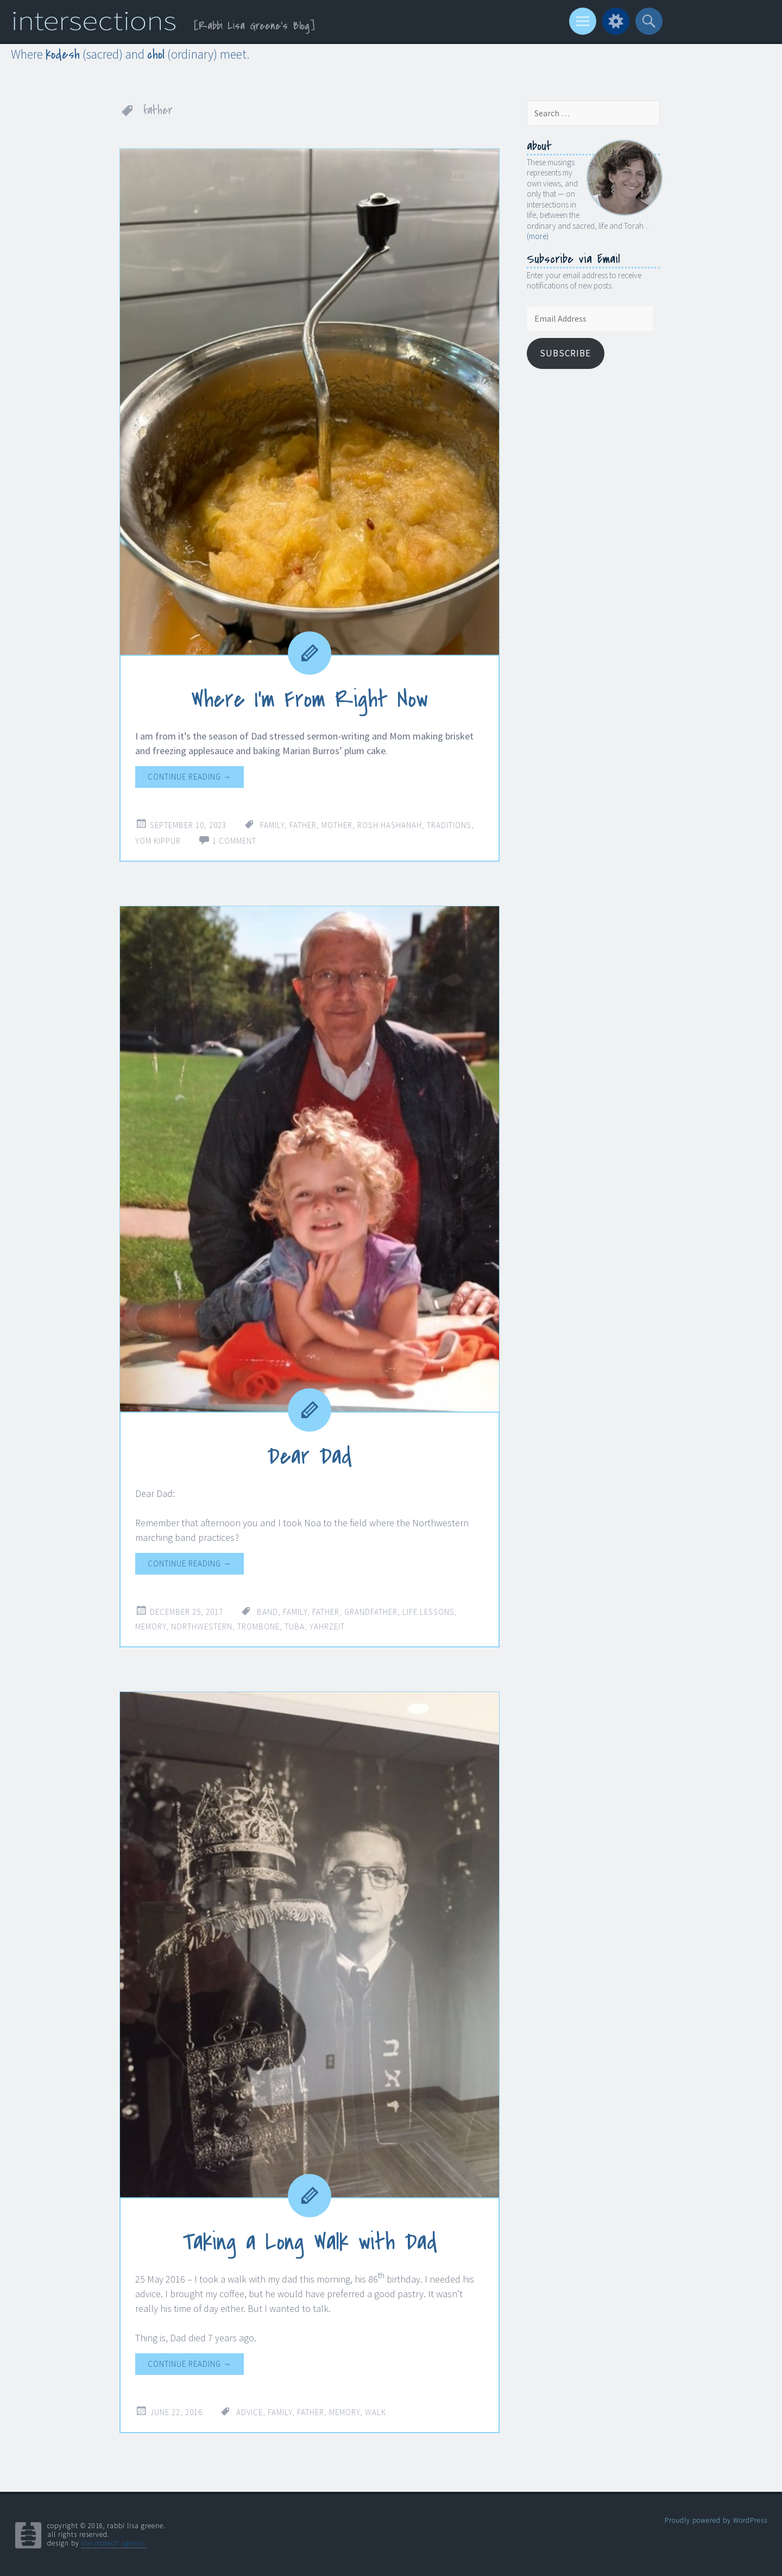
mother (336, 825)
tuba (295, 1626)
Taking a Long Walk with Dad (310, 2241)
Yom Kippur (158, 841)
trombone (258, 1626)
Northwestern (201, 1626)
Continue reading (190, 777)
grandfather (371, 1611)
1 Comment (234, 841)
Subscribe (565, 353)
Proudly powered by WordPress (716, 2519)
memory (150, 1626)
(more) (537, 236)
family (272, 825)
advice (249, 2411)
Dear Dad (310, 1456)
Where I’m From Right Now (309, 699)
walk (375, 2411)
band (267, 1611)
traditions (449, 825)
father (303, 825)
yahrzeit (327, 1626)
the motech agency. (114, 2542)
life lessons (428, 1611)
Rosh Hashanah (389, 825)
